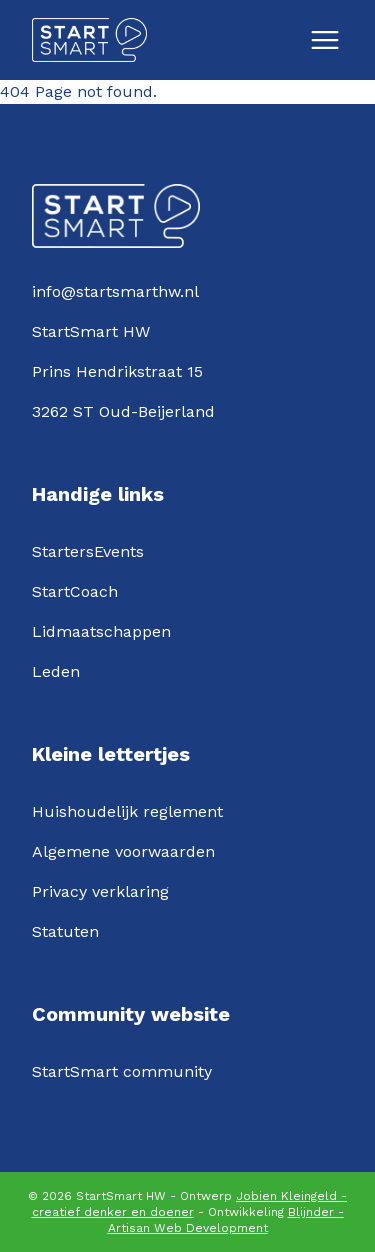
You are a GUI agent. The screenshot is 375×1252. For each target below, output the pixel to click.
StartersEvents (88, 551)
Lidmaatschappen (101, 631)
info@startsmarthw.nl (115, 291)
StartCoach (75, 591)
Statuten (65, 931)
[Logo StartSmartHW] (89, 40)
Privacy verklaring (100, 891)
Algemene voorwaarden (123, 851)
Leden (56, 671)
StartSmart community (122, 1071)
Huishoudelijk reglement (127, 811)
